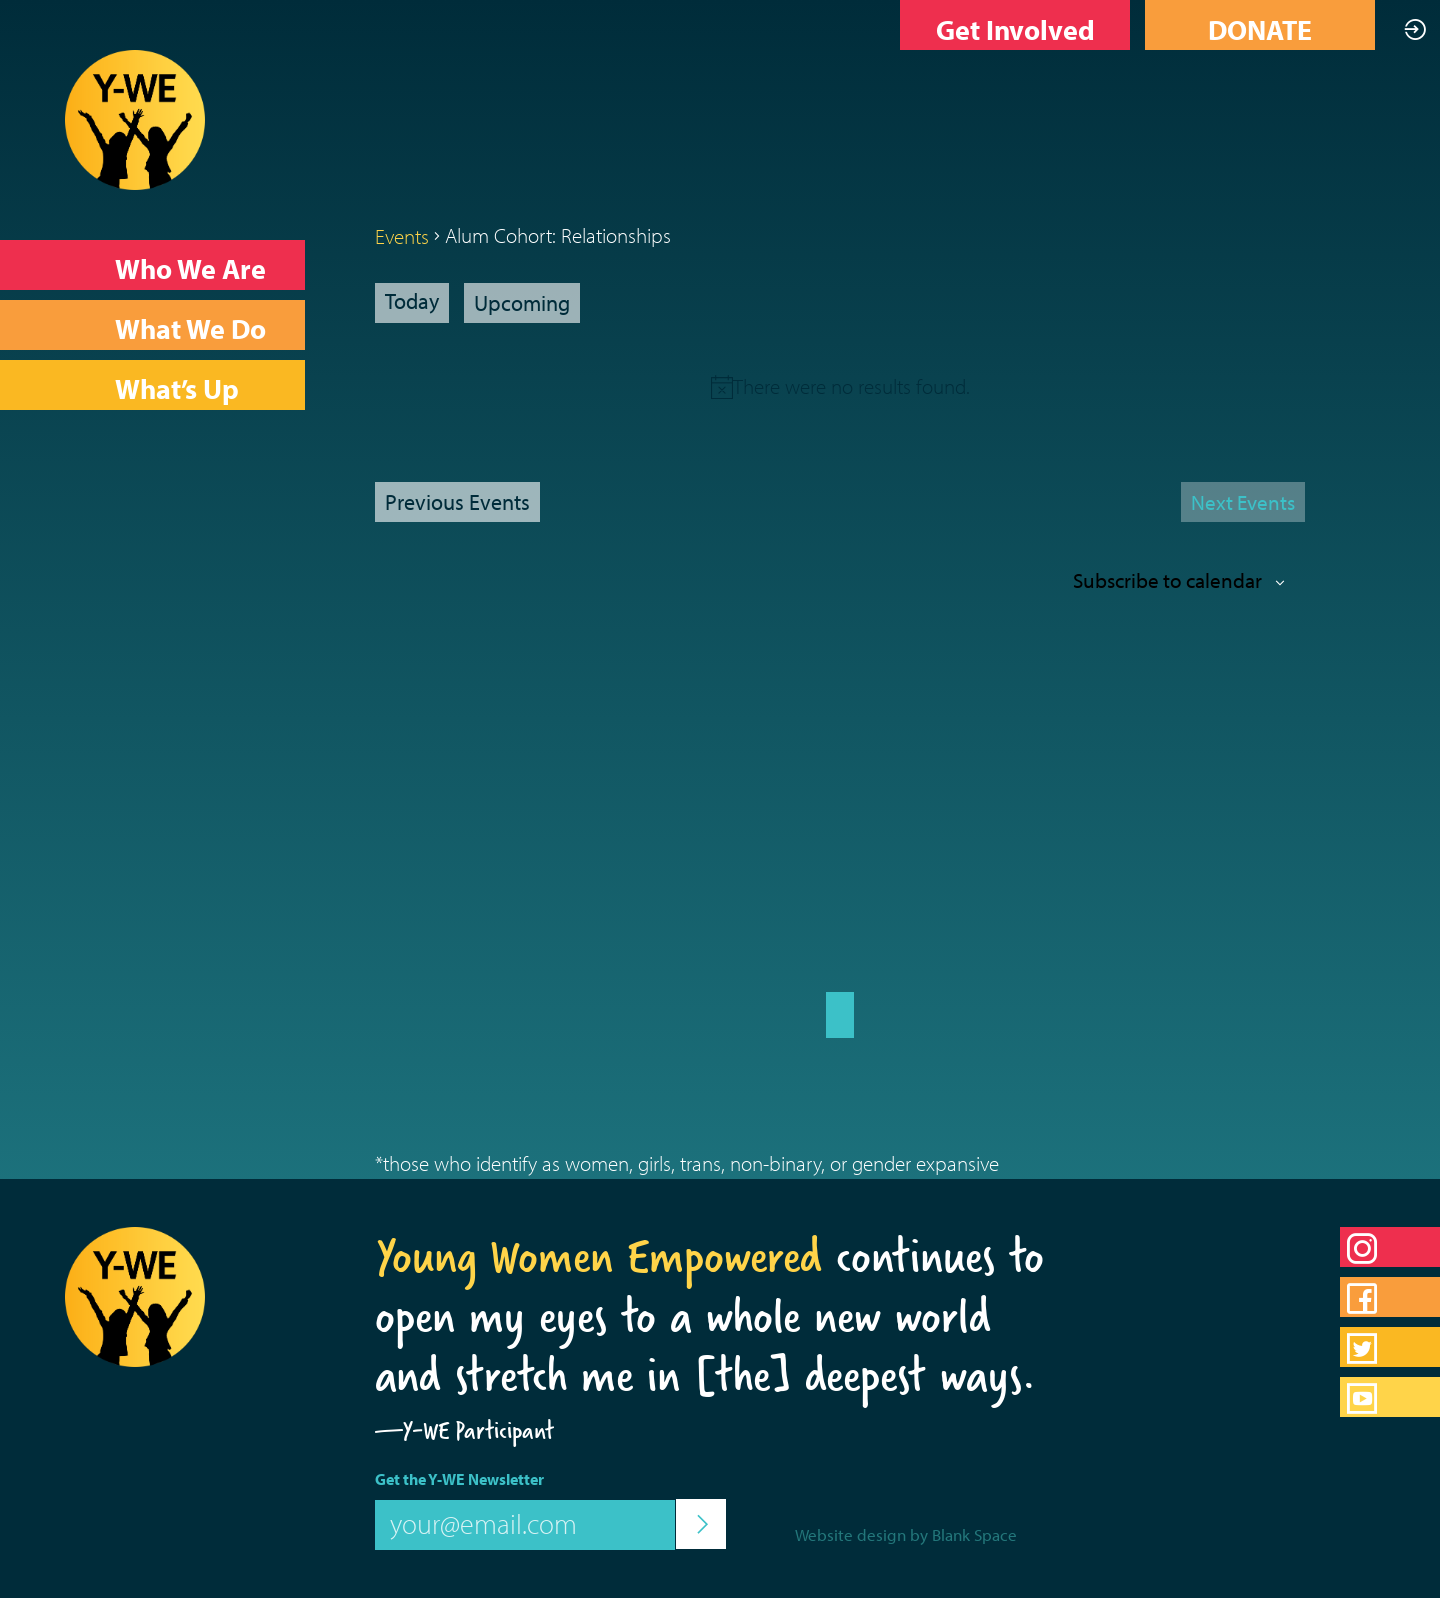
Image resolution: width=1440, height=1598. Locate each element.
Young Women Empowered (598, 1256)
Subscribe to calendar (1167, 580)
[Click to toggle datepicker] (522, 303)
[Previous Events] (457, 502)
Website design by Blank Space (906, 1534)
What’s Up (177, 388)
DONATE (1260, 29)
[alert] (851, 386)
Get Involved (1015, 29)
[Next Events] (1243, 502)
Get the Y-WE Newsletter (459, 1479)
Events (402, 236)
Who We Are (190, 268)
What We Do (190, 328)
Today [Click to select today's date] (412, 301)
